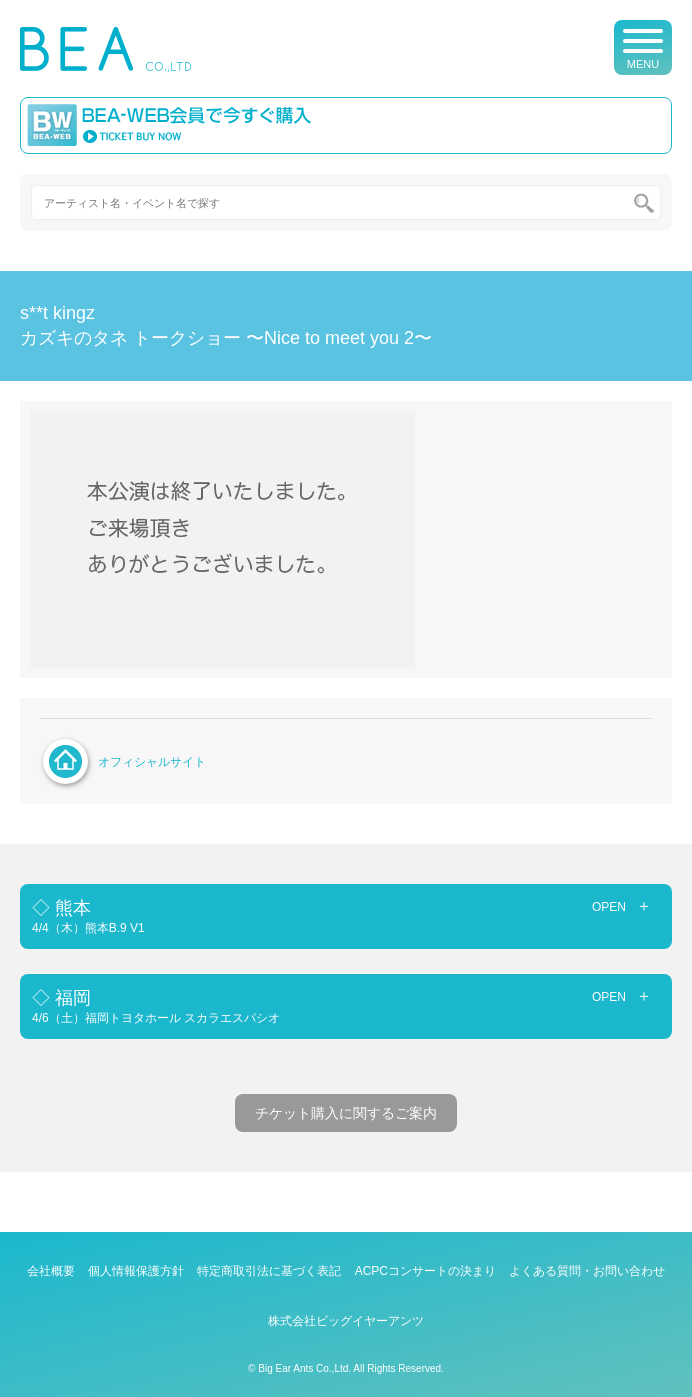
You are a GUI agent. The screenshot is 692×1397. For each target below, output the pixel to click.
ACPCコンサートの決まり (425, 1271)
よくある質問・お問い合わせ (587, 1271)
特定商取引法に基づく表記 (269, 1271)
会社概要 (51, 1271)
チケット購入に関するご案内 (346, 1113)
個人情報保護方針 (136, 1271)
